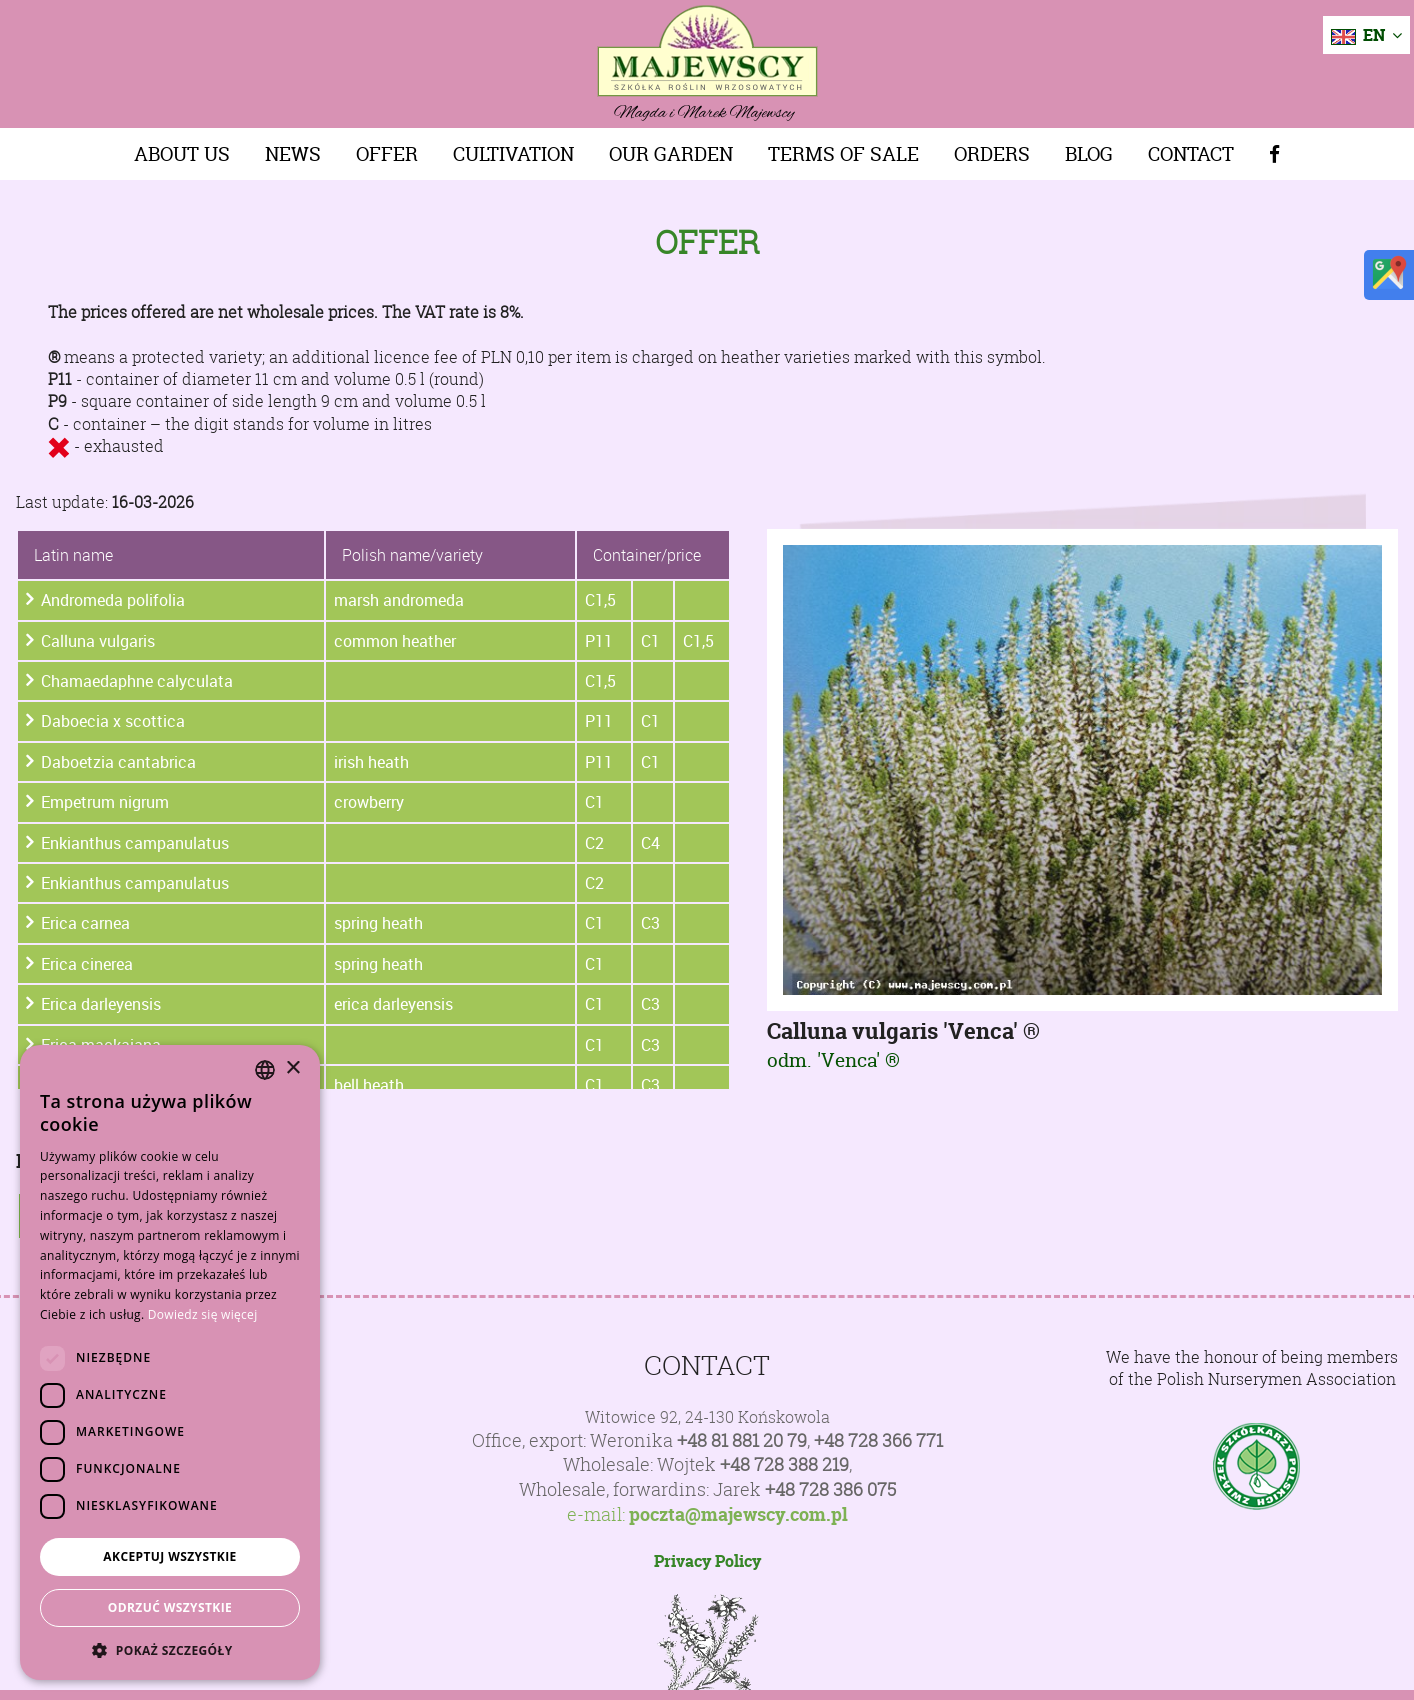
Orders (992, 154)
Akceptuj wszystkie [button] (169, 1556)
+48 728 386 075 (830, 1489)
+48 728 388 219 (784, 1464)
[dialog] (170, 1362)
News (293, 154)
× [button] (292, 1068)
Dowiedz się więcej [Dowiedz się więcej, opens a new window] (203, 1314)
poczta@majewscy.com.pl (738, 1515)
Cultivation (513, 154)
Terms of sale (843, 154)
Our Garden (671, 154)
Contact (1191, 154)
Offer (387, 154)
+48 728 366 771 (878, 1440)
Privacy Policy (707, 1561)
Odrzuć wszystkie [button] (170, 1607)
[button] (170, 1650)
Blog (1089, 154)
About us (182, 154)
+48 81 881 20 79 (742, 1440)
